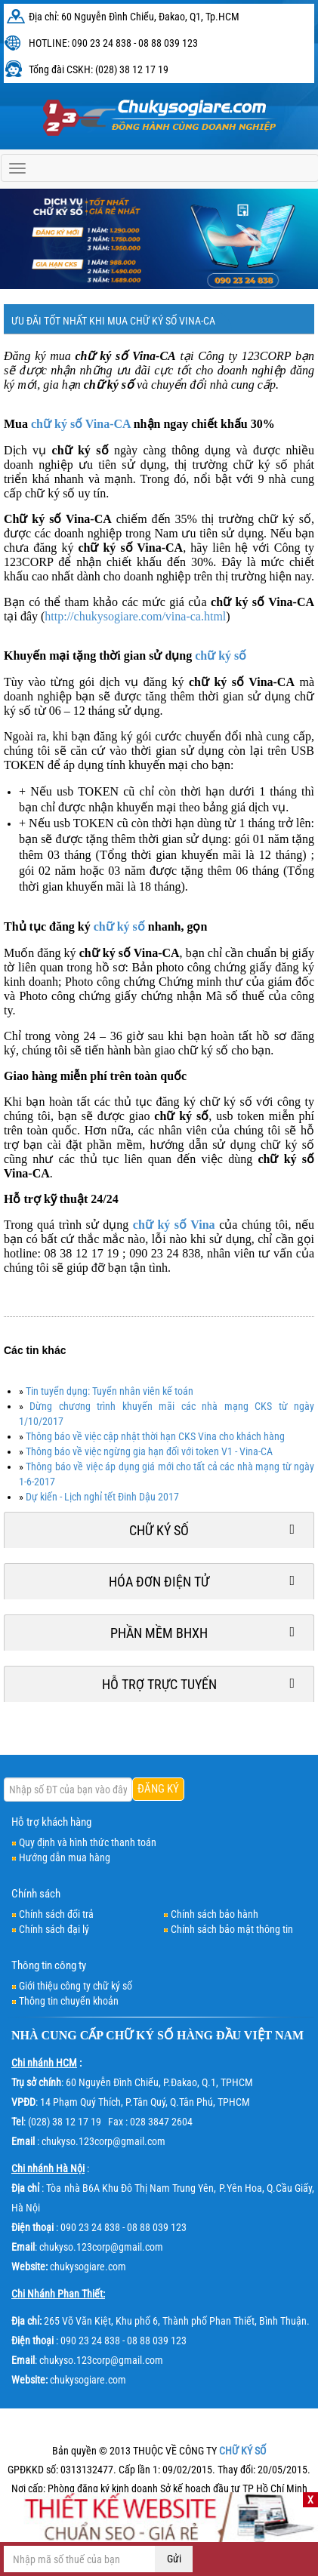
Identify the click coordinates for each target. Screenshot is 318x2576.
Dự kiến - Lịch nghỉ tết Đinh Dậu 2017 (102, 1497)
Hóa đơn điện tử (159, 1582)
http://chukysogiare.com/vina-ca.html (135, 616)
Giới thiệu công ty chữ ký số (75, 1986)
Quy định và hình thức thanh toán (87, 1842)
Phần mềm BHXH (159, 1633)
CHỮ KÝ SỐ (140, 2035)
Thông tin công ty (48, 1965)
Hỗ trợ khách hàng (51, 1822)
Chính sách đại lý (54, 1929)
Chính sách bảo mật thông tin (232, 1929)
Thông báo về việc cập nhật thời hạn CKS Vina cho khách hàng (155, 1436)
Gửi (174, 2559)
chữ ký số (220, 655)
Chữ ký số (159, 1530)
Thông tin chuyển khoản (69, 2001)
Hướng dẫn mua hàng (64, 1857)
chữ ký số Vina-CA (81, 423)
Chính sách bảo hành (214, 1914)
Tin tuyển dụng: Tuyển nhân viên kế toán (109, 1391)
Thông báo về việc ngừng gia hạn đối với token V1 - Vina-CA (149, 1451)
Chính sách (35, 1893)
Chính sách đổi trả (56, 1914)
